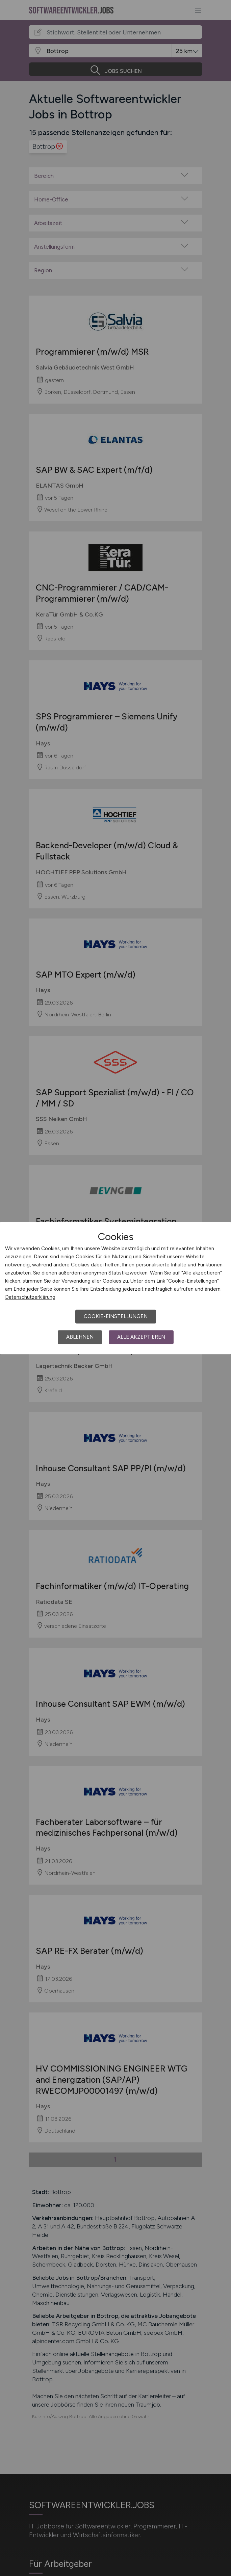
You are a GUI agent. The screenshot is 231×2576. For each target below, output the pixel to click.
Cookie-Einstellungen (116, 1316)
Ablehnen (80, 1337)
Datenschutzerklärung (30, 1297)
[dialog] (115, 1288)
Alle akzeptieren (141, 1337)
